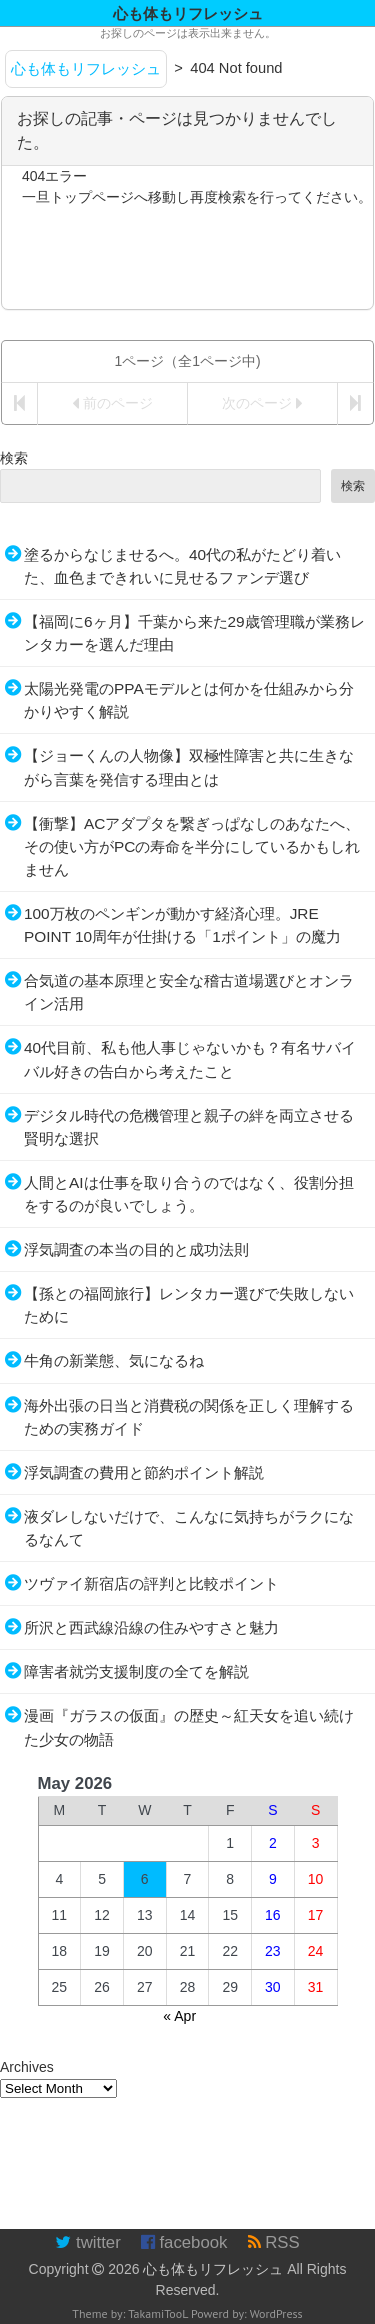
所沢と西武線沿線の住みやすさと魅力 (151, 1627)
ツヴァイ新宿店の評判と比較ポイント (151, 1583)
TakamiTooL (158, 2313)
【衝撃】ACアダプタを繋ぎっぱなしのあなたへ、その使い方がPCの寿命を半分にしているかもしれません (192, 846)
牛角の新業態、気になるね (114, 1360)
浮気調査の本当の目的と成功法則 (136, 1249)
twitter (87, 2242)
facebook (184, 2242)
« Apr (179, 2016)
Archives (27, 2067)
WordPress (276, 2313)
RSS (274, 2242)
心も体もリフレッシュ (213, 2269)
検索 (14, 458)
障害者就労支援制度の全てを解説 (136, 1671)
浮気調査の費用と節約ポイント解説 (144, 1472)
